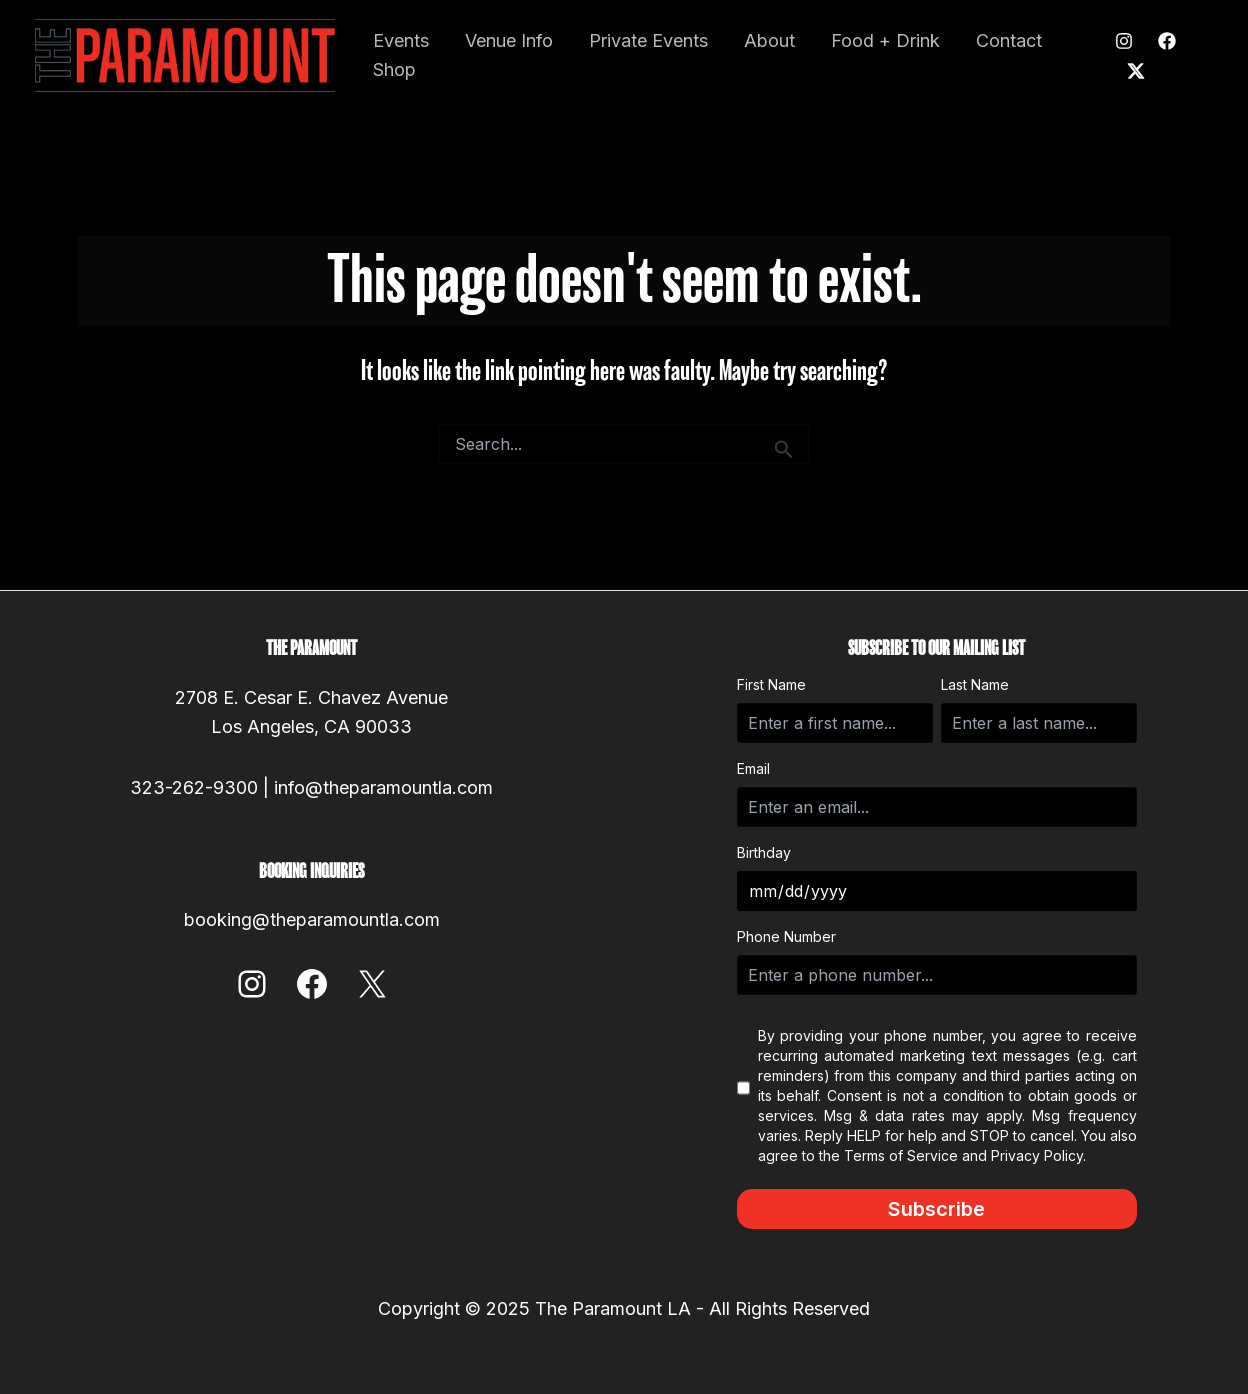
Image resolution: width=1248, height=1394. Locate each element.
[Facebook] (1167, 41)
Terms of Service (901, 1155)
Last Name (975, 684)
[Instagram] (1124, 41)
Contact (1009, 40)
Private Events (648, 40)
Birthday (764, 852)
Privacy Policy (1037, 1155)
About (769, 40)
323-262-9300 (194, 787)
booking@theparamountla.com (312, 919)
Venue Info (509, 40)
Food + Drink (885, 40)
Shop (394, 69)
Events (401, 40)
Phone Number (786, 936)
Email (753, 768)
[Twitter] (1136, 71)
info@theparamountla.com (383, 787)
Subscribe (936, 1209)
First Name (771, 684)
